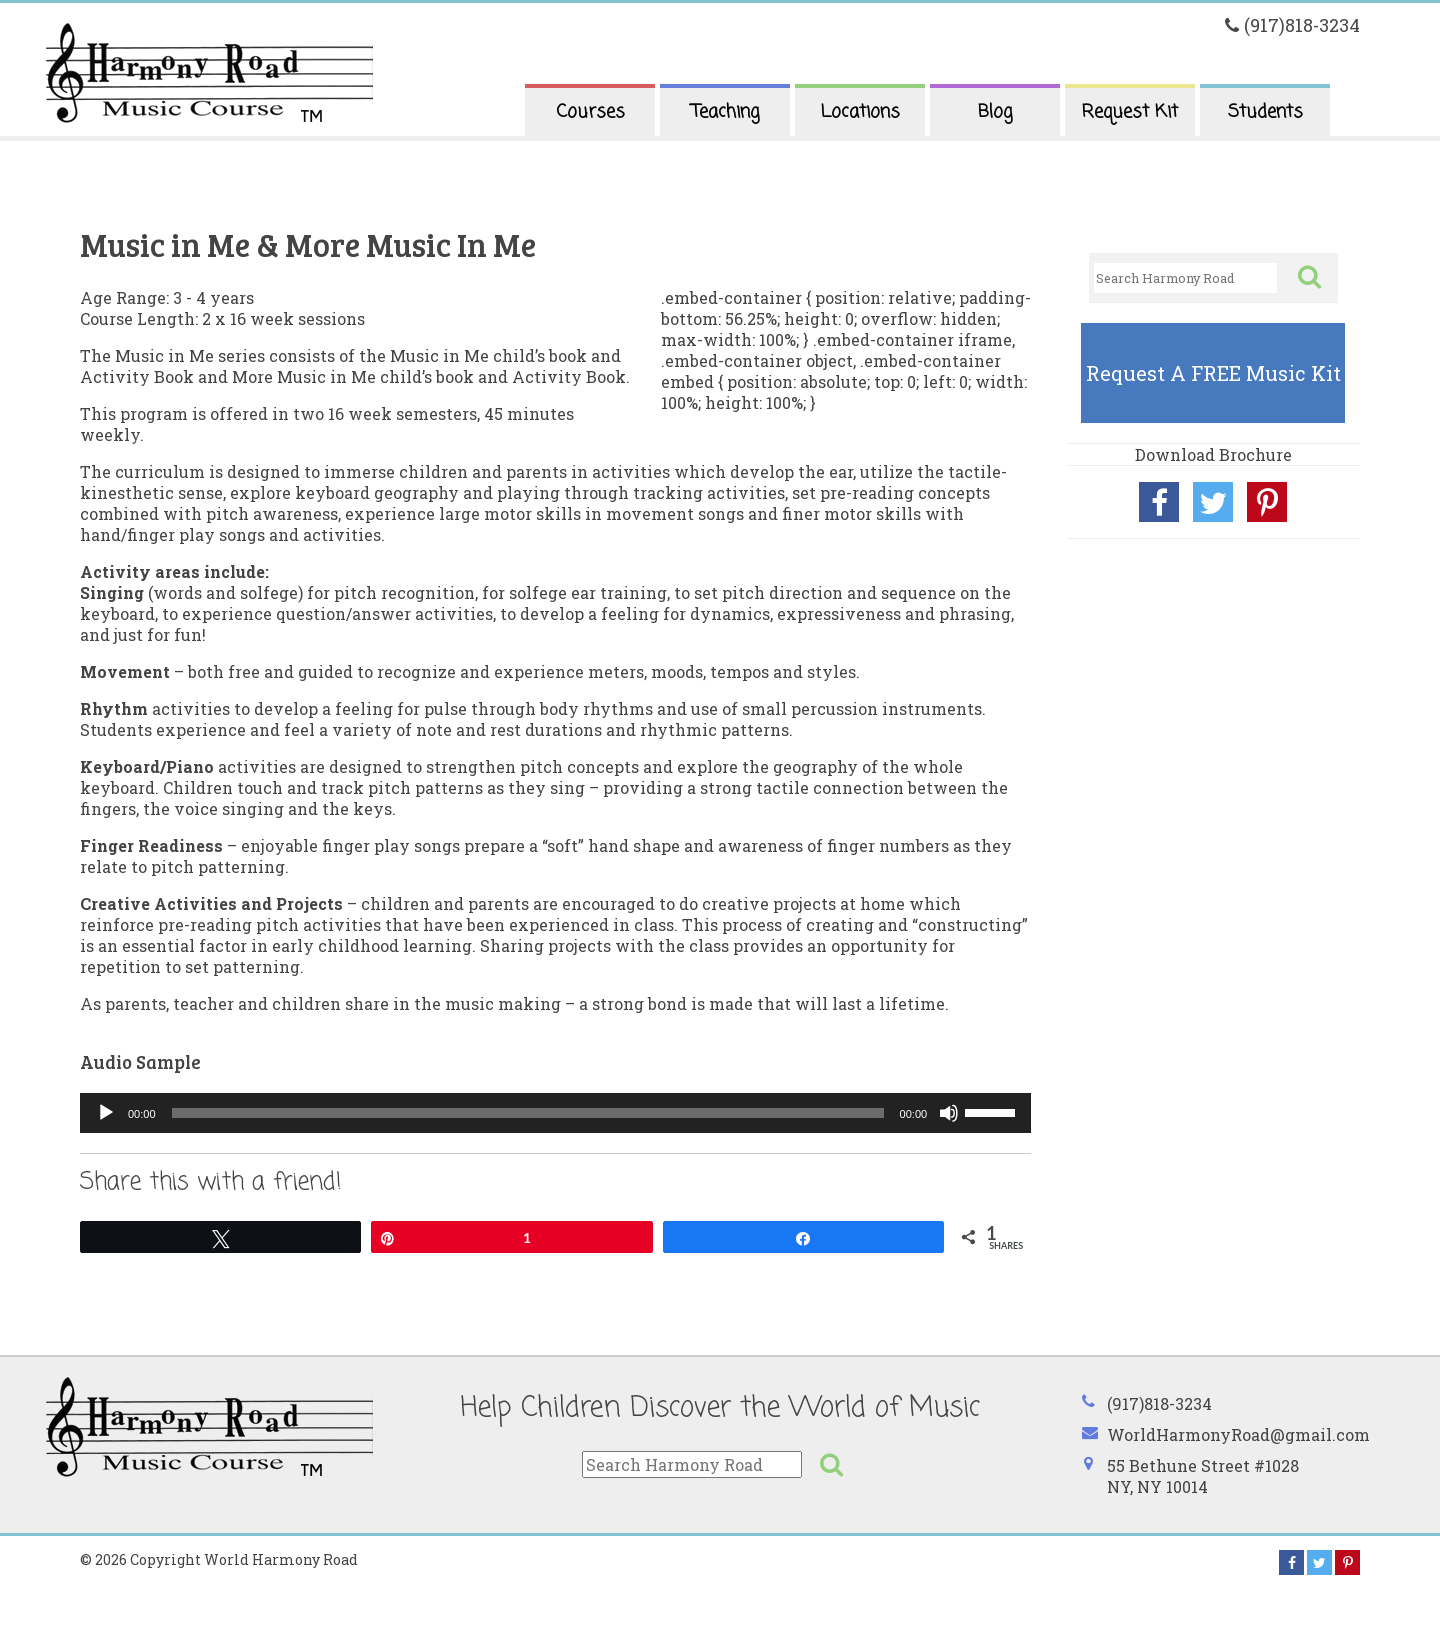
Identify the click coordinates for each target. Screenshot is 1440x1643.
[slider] (528, 1113)
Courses (590, 112)
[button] (1309, 276)
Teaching (725, 112)
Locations (860, 112)
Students (1265, 112)
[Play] (106, 1113)
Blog (995, 112)
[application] (555, 1113)
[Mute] (949, 1113)
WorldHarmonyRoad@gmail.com (1238, 1434)
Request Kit (1130, 112)
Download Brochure (1213, 454)
